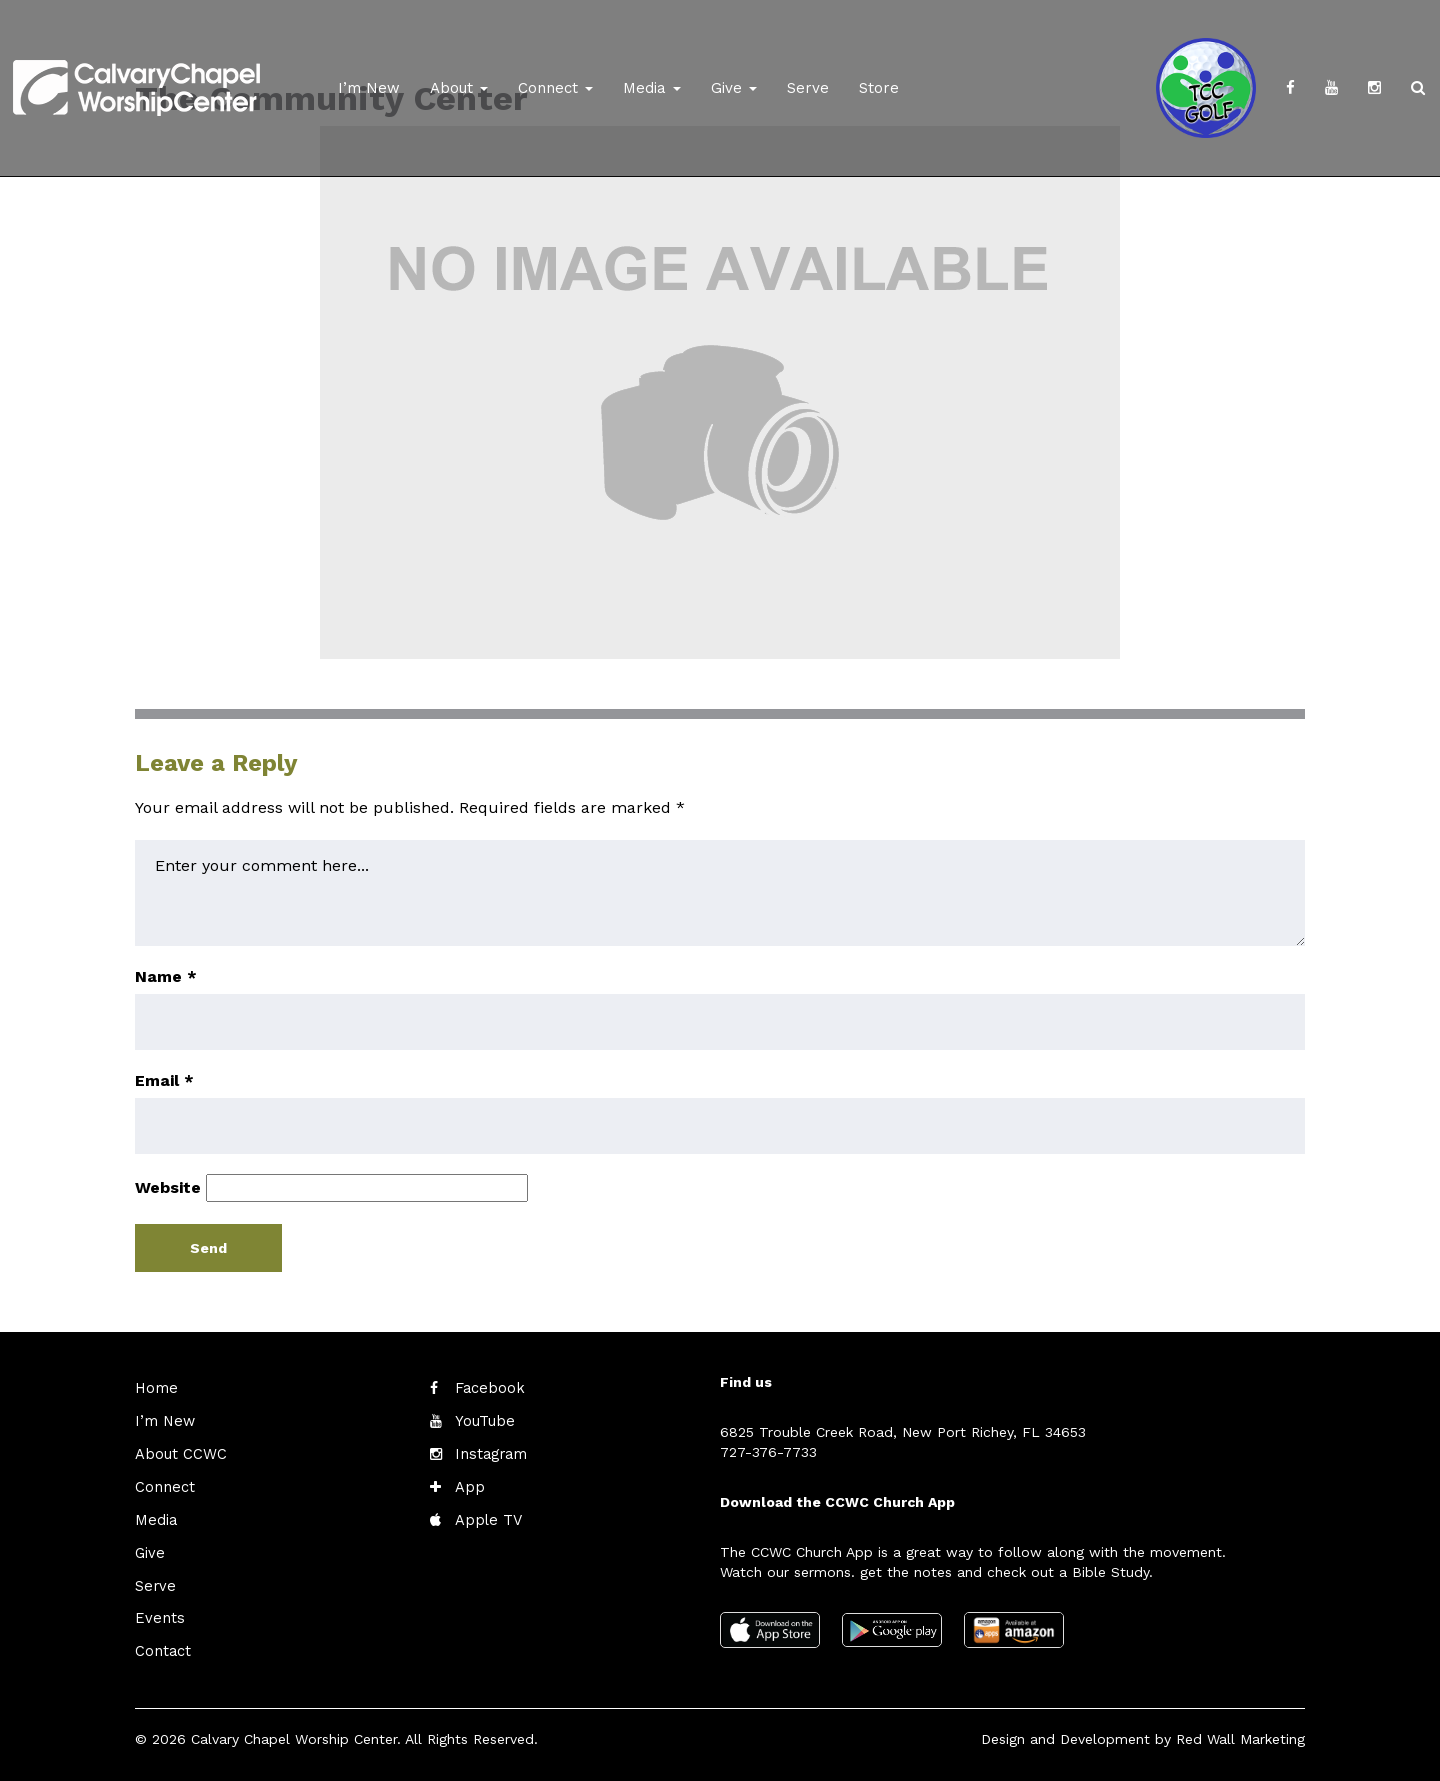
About (459, 88)
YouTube (483, 1420)
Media (652, 88)
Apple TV (486, 1516)
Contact (162, 1644)
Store (879, 88)
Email (164, 1080)
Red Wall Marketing (1240, 1731)
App (468, 1484)
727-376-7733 (768, 1452)
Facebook (488, 1388)
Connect (555, 88)
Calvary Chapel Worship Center (294, 1731)
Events (157, 1612)
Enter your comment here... (720, 893)
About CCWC (178, 1452)
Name (166, 976)
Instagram (488, 1452)
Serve (808, 88)
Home (155, 1388)
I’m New (369, 88)
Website (168, 1187)
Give (734, 88)
